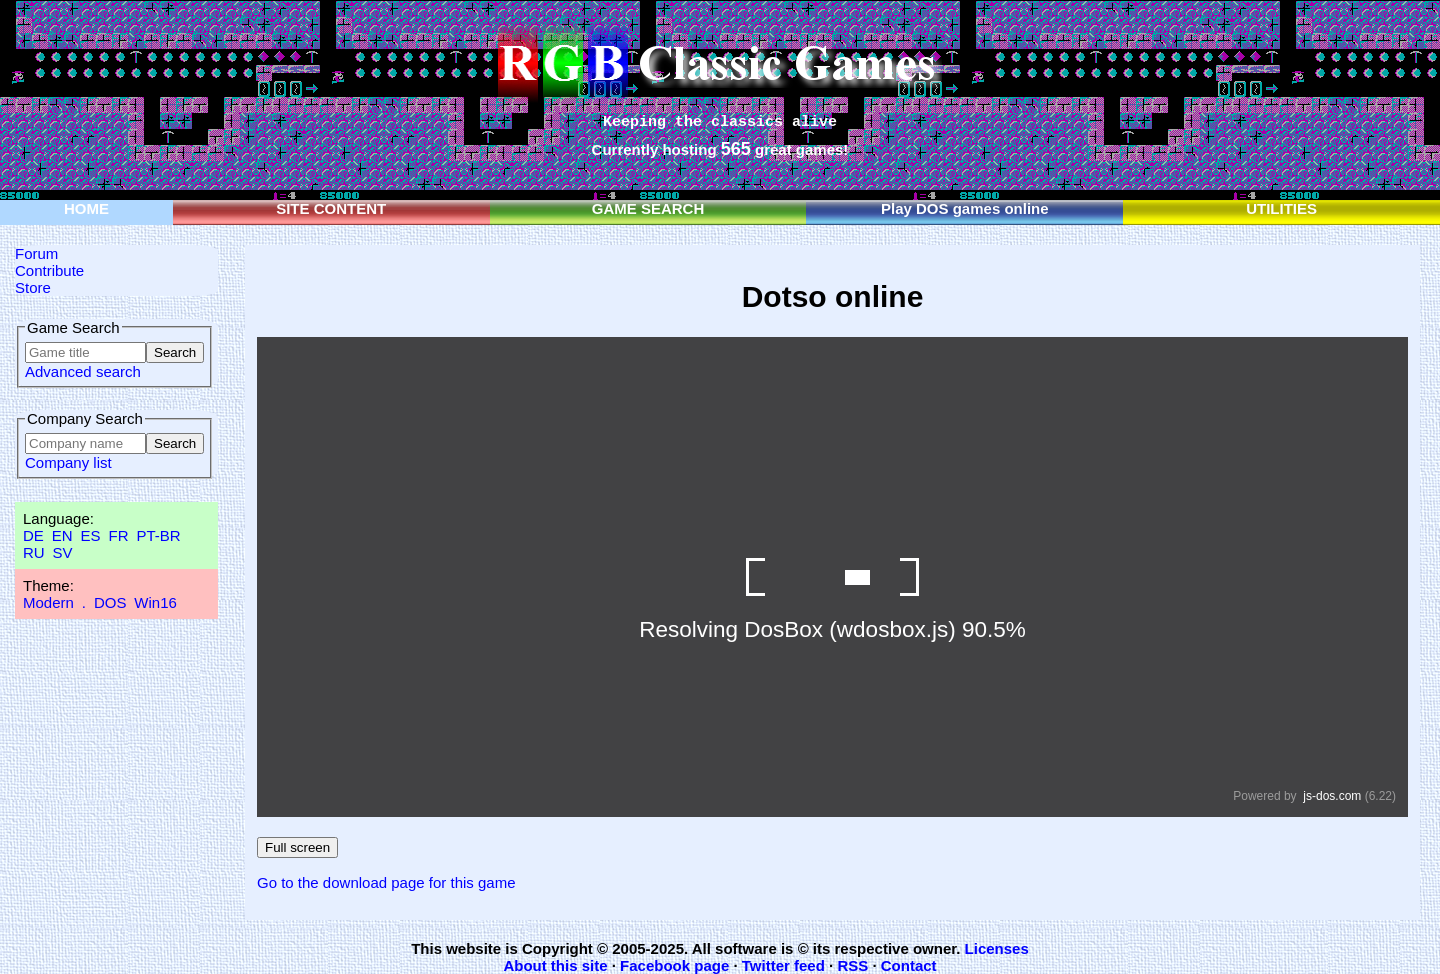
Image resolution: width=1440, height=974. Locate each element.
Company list (68, 462)
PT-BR (158, 535)
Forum (36, 253)
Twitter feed (783, 965)
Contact (909, 965)
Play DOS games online (965, 208)
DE (33, 535)
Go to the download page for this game (386, 882)
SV (63, 552)
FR (118, 535)
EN (62, 535)
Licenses (997, 948)
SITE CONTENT (331, 208)
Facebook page (674, 965)
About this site (555, 965)
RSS (852, 965)
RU (34, 552)
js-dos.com (1332, 796)
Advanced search (83, 371)
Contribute (49, 270)
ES (91, 535)
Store (33, 287)
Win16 (155, 602)
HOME (86, 208)
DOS (110, 602)
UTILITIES (1281, 208)
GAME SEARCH (648, 208)
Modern (48, 602)
